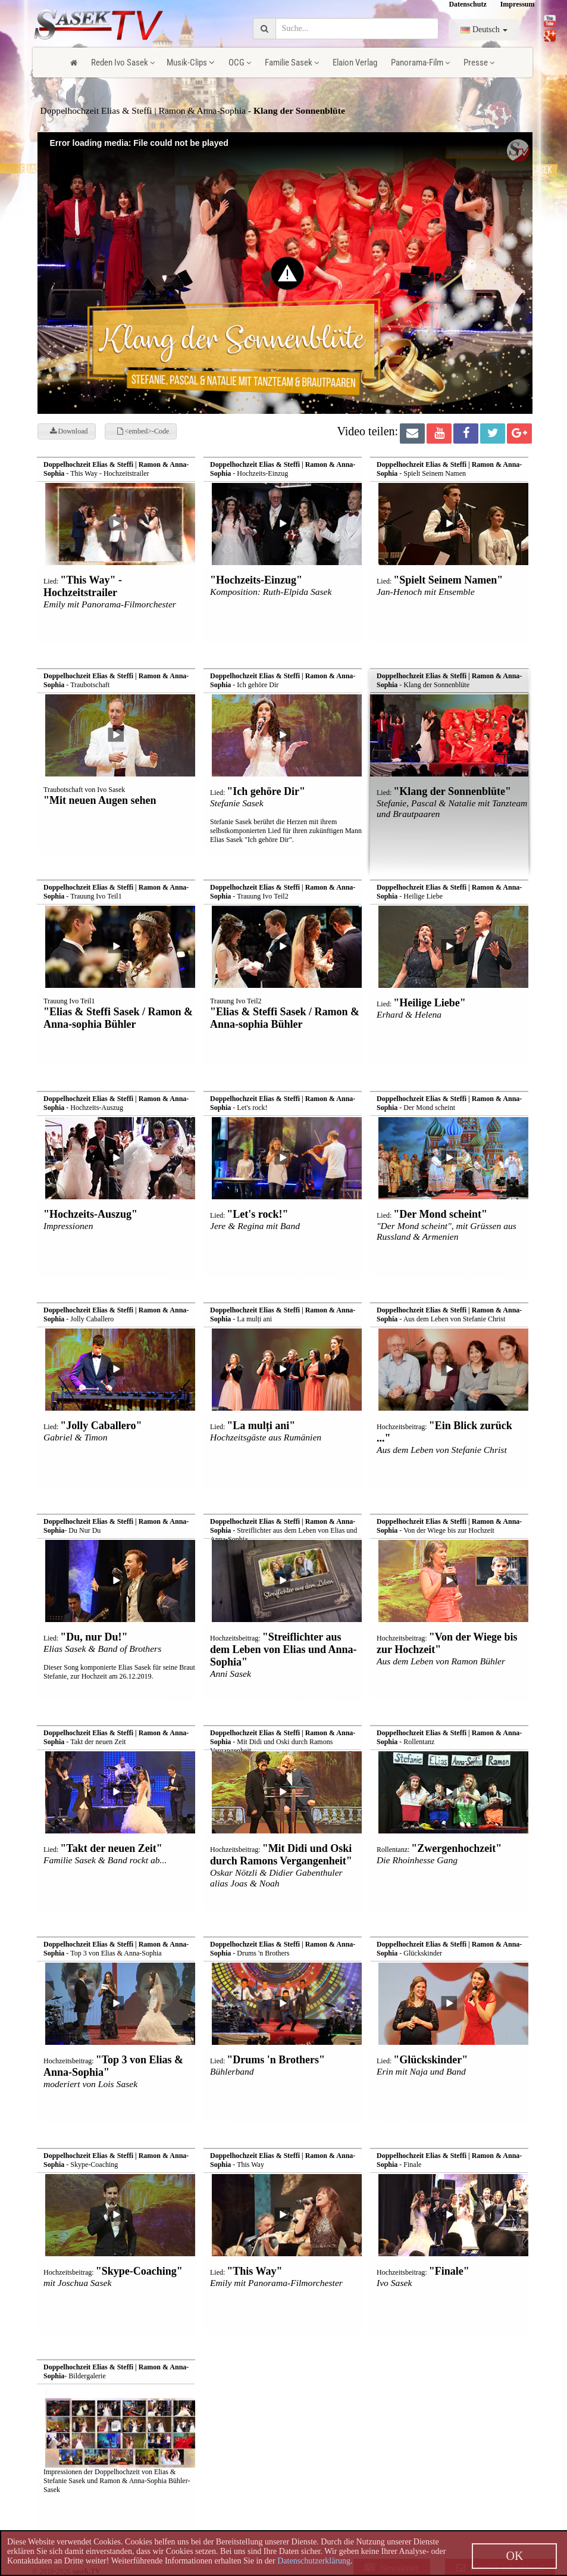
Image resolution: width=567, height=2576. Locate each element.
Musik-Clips (191, 62)
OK (514, 2555)
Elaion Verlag (355, 62)
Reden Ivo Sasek (123, 62)
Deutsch (484, 29)
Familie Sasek (292, 62)
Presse (478, 62)
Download (69, 431)
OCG (239, 62)
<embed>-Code (143, 431)
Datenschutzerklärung (313, 2560)
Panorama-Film (420, 62)
